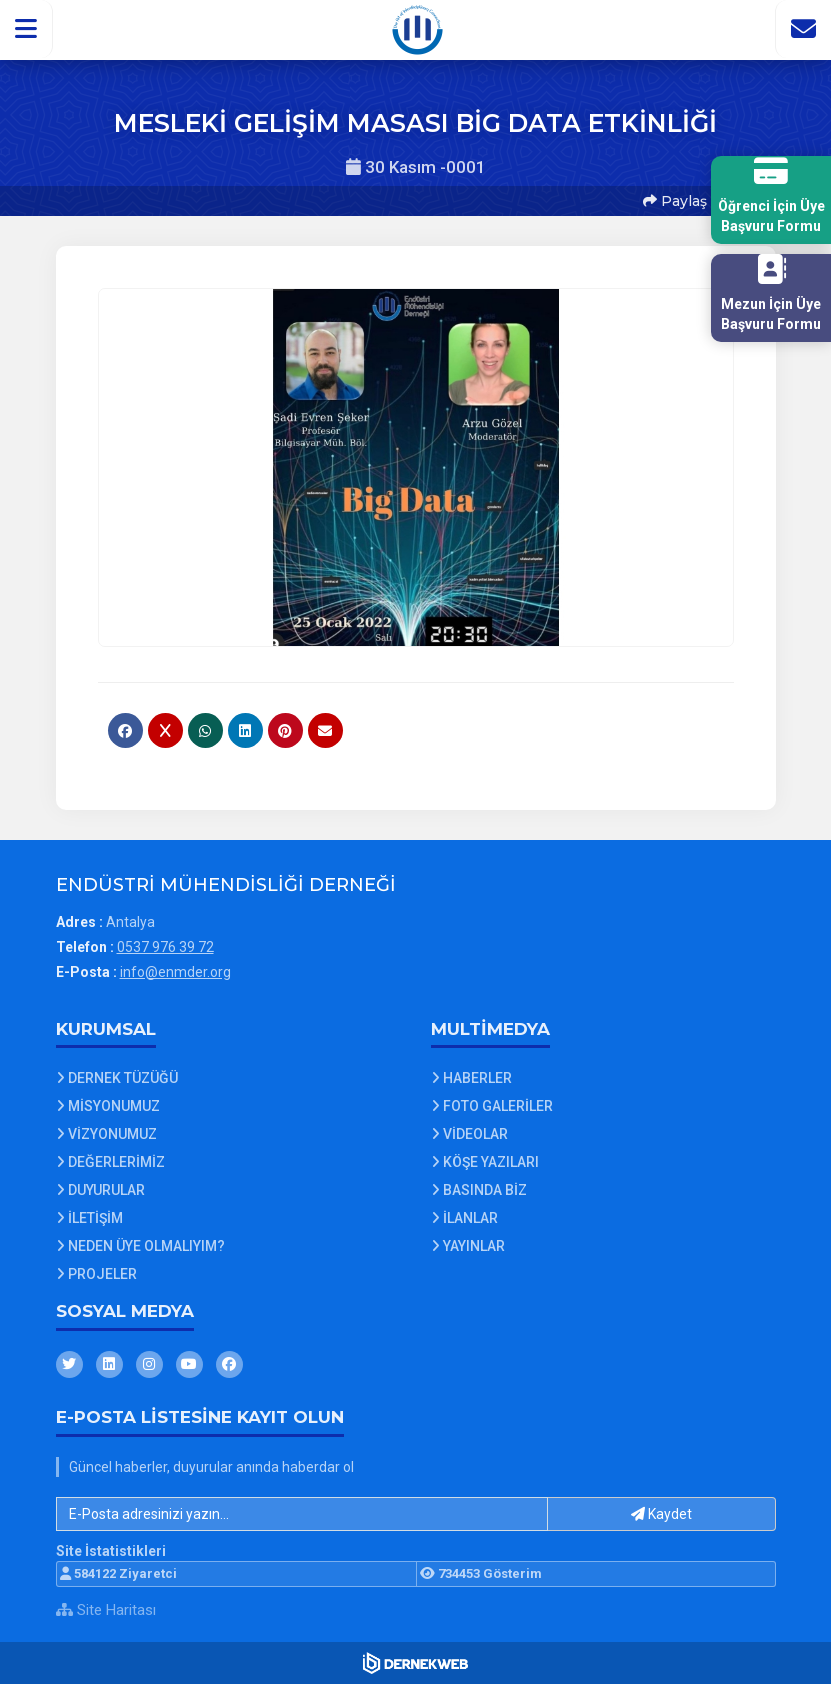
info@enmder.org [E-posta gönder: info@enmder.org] (175, 972)
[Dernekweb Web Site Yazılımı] (415, 1663)
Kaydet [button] (661, 1514)
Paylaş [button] (675, 201)
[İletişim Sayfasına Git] (803, 29)
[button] (26, 29)
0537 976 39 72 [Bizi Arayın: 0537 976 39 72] (165, 947)
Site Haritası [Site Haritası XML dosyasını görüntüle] (106, 1610)
